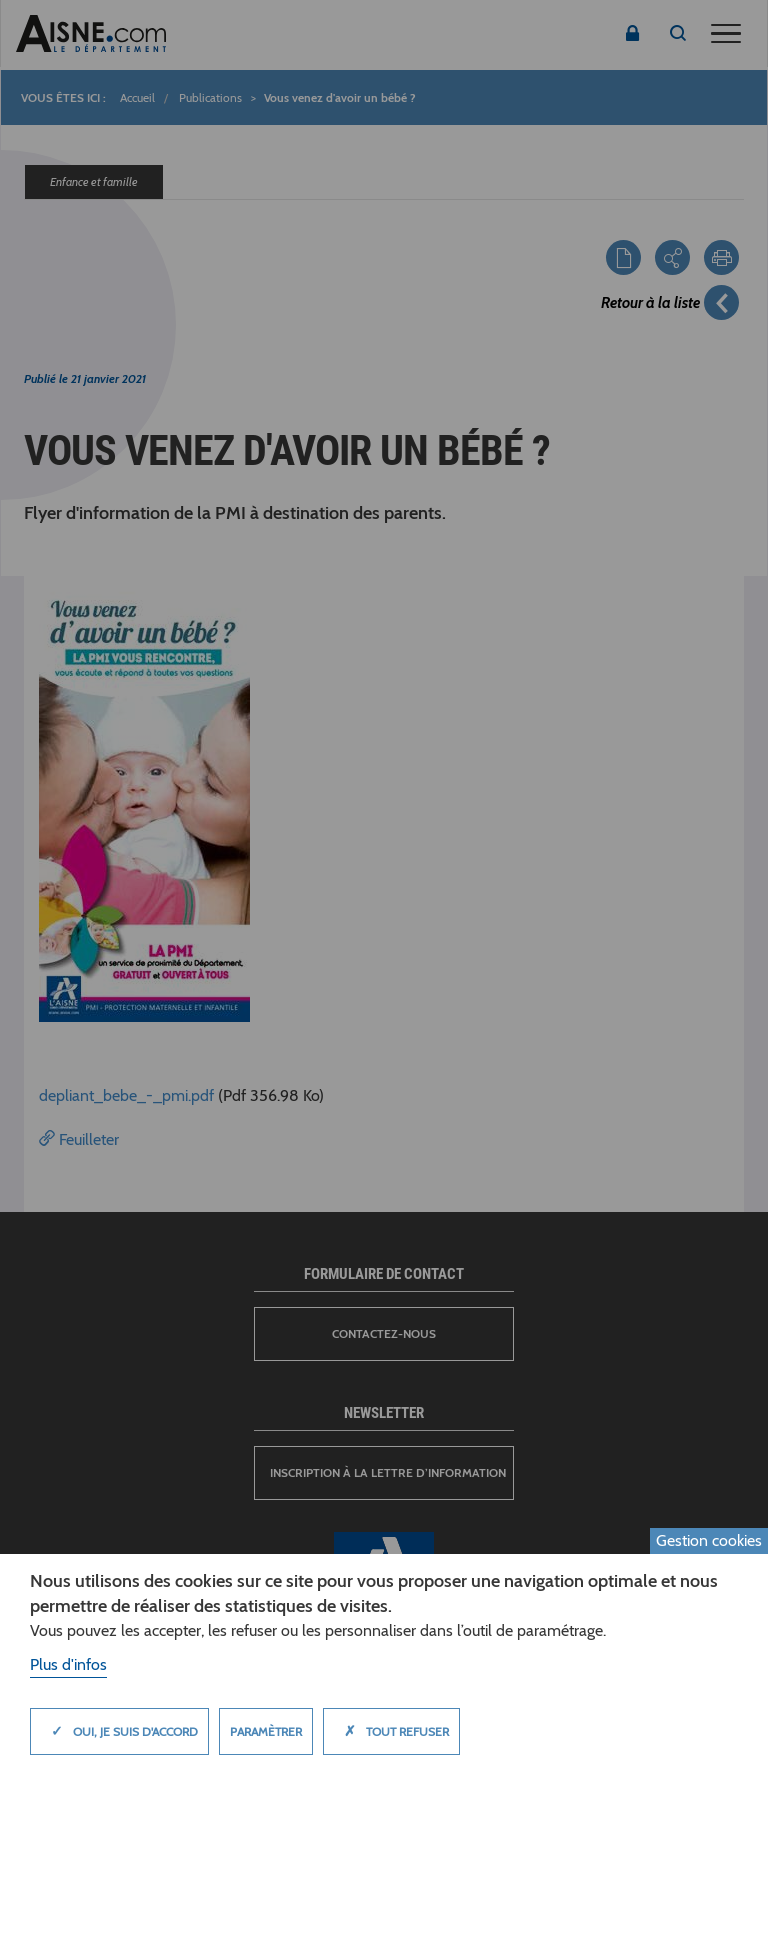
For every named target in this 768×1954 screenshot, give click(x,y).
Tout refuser (391, 1731)
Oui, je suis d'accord (119, 1731)
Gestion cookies (709, 1540)
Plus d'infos (68, 1664)
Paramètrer (266, 1731)
